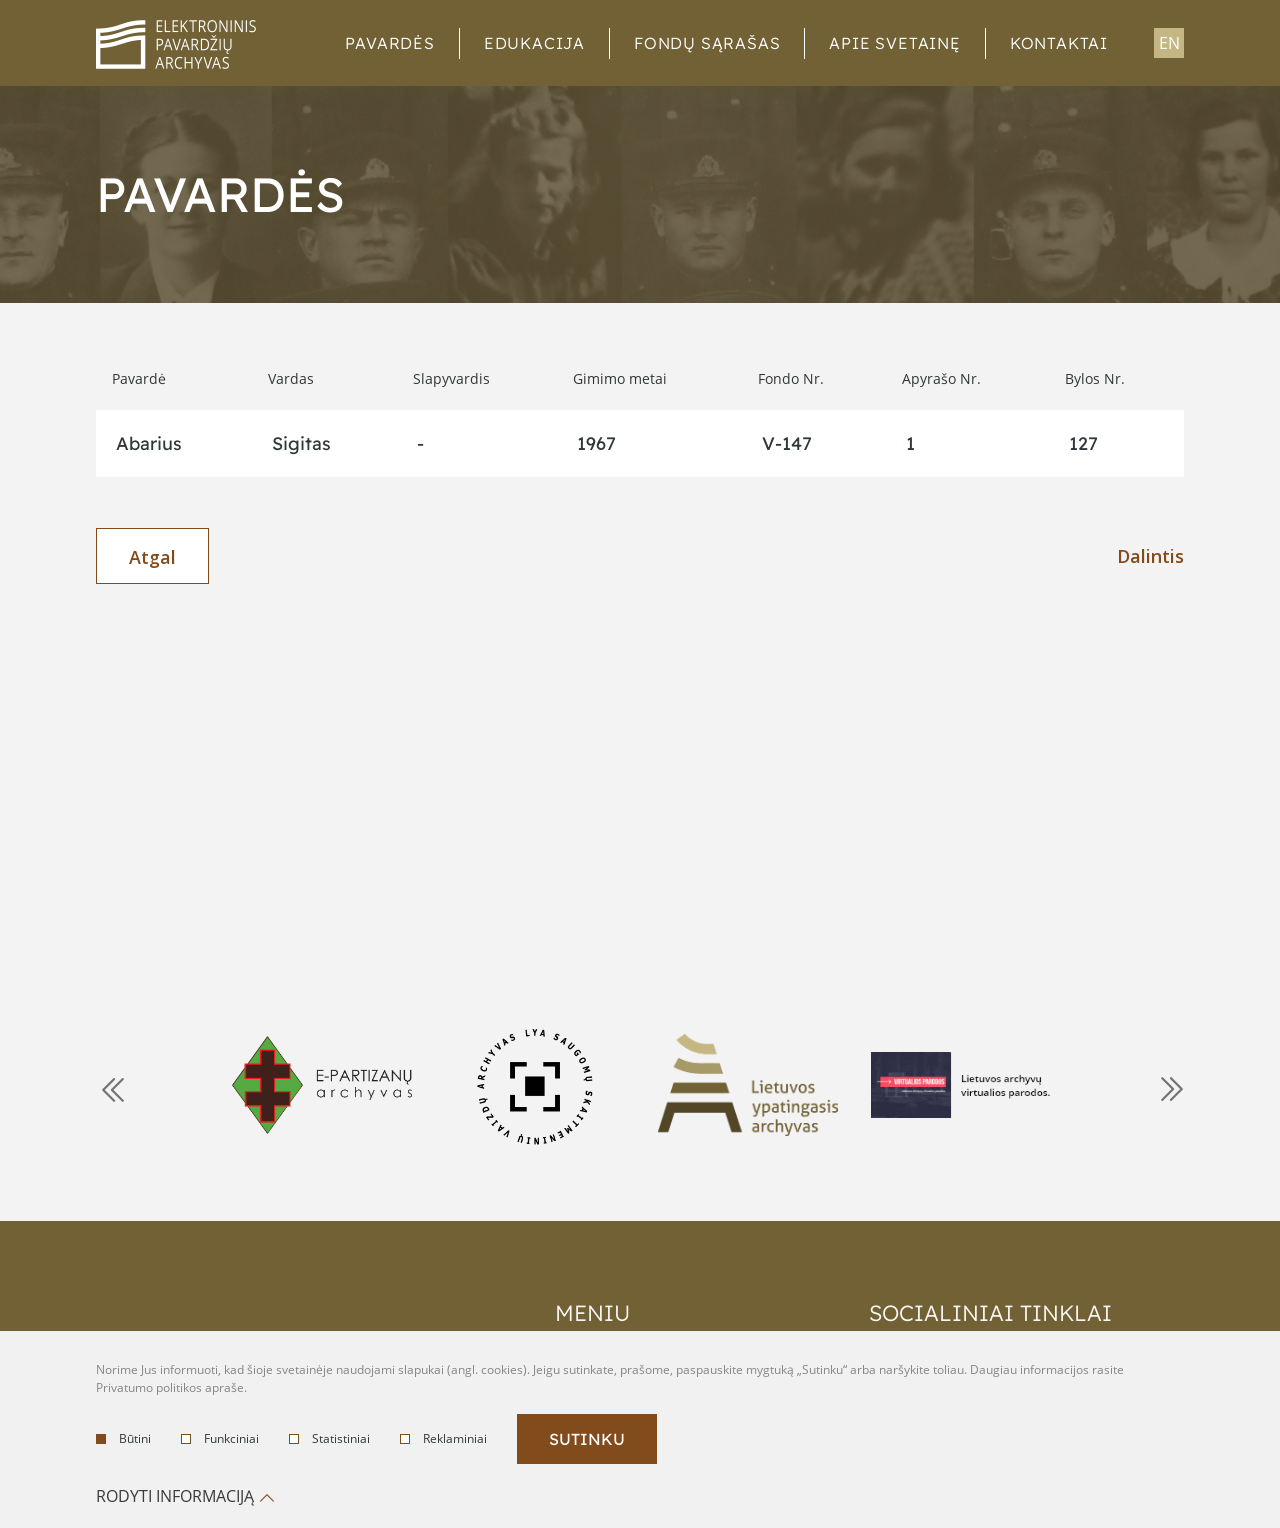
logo (176, 44)
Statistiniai (329, 1438)
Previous (111, 1088)
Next (1170, 1088)
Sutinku (587, 1439)
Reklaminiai (443, 1438)
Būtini (123, 1438)
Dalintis (1150, 556)
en (1169, 43)
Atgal (152, 557)
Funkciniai (220, 1438)
